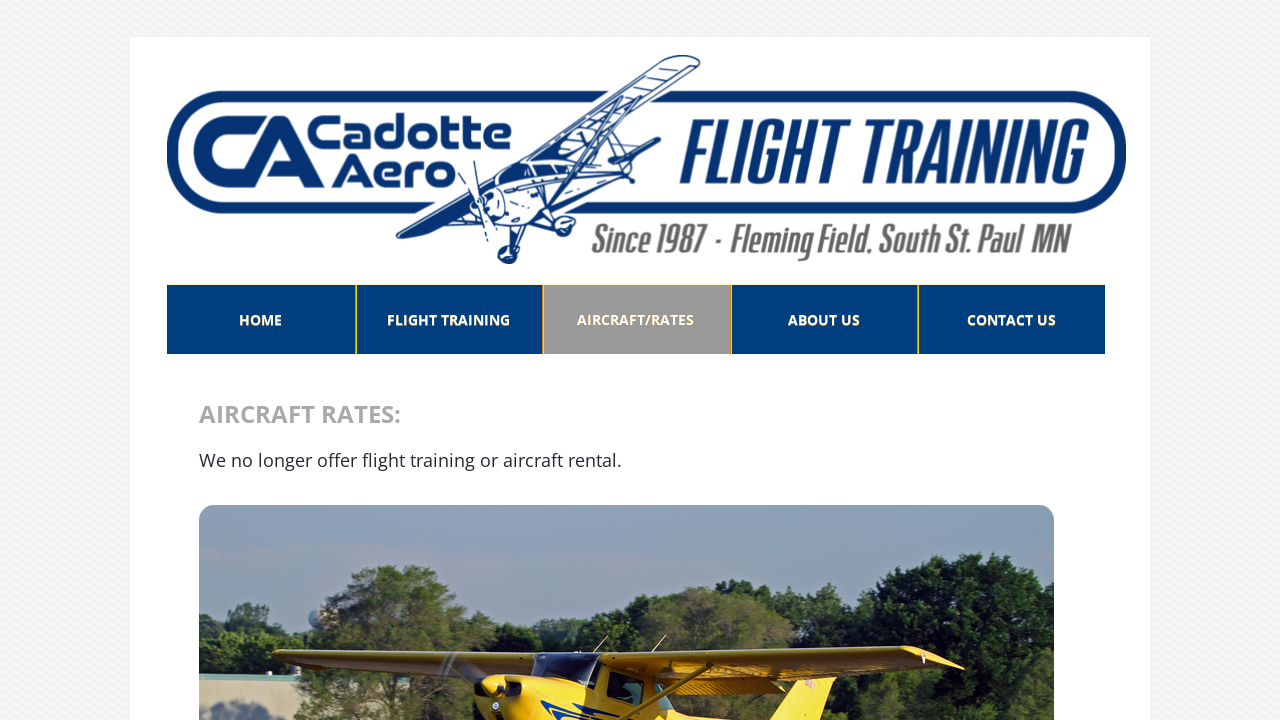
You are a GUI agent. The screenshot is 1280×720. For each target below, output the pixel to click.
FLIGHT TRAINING (448, 319)
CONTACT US (1011, 319)
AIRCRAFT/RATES (635, 319)
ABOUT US (824, 319)
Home (260, 319)
